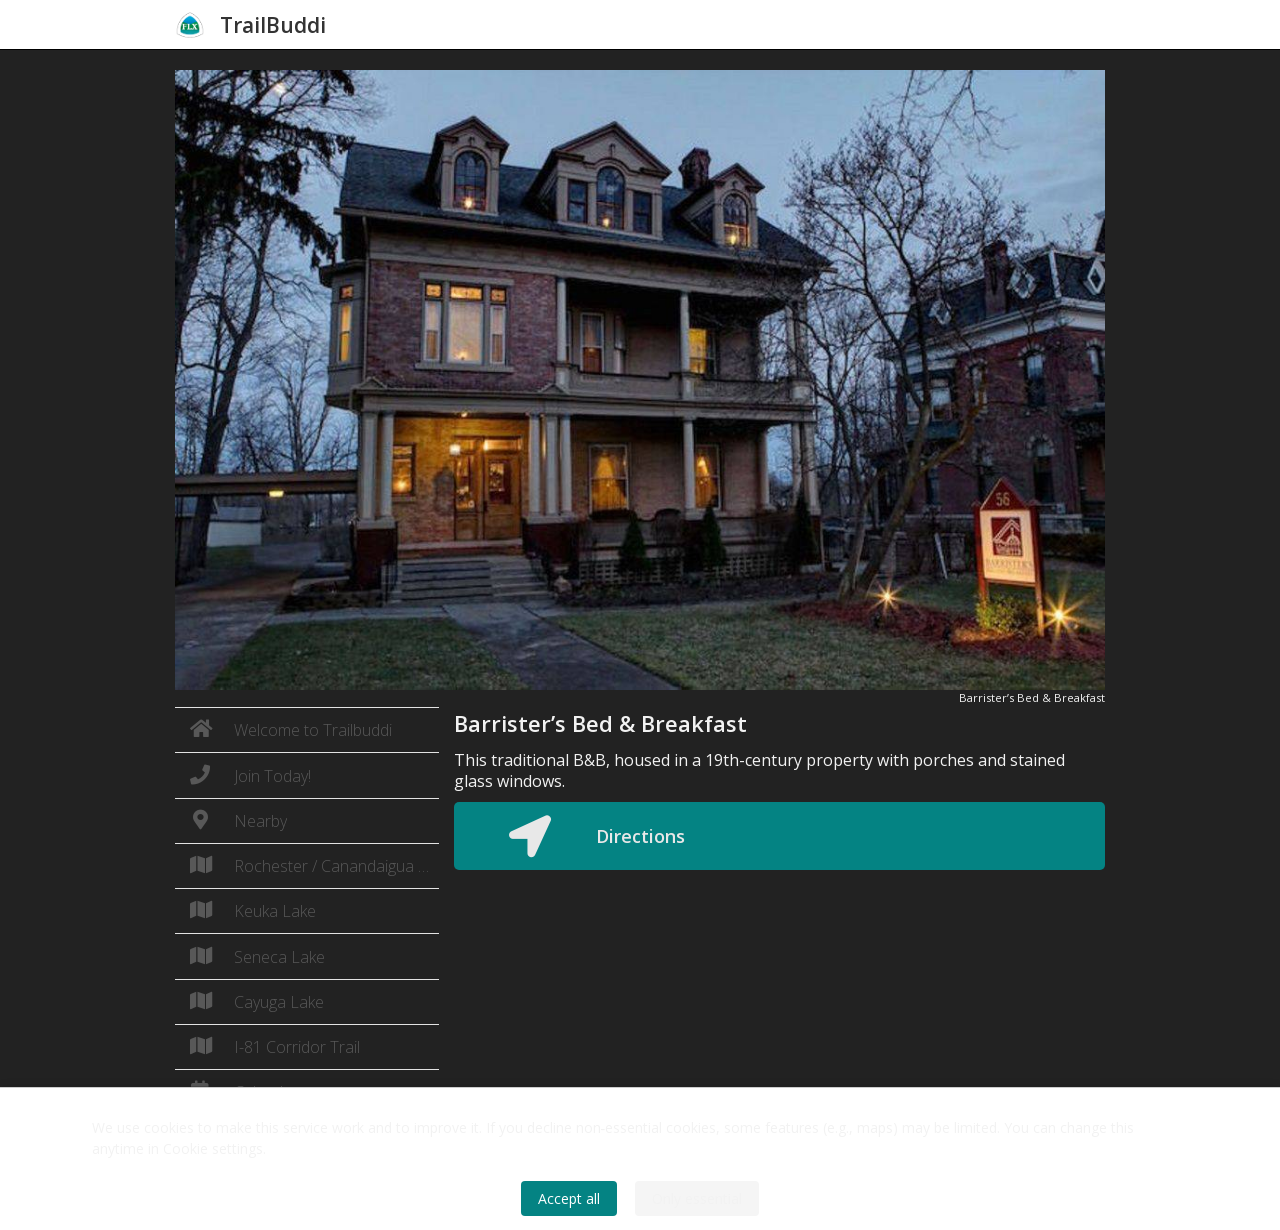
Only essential (697, 1198)
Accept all (569, 1198)
